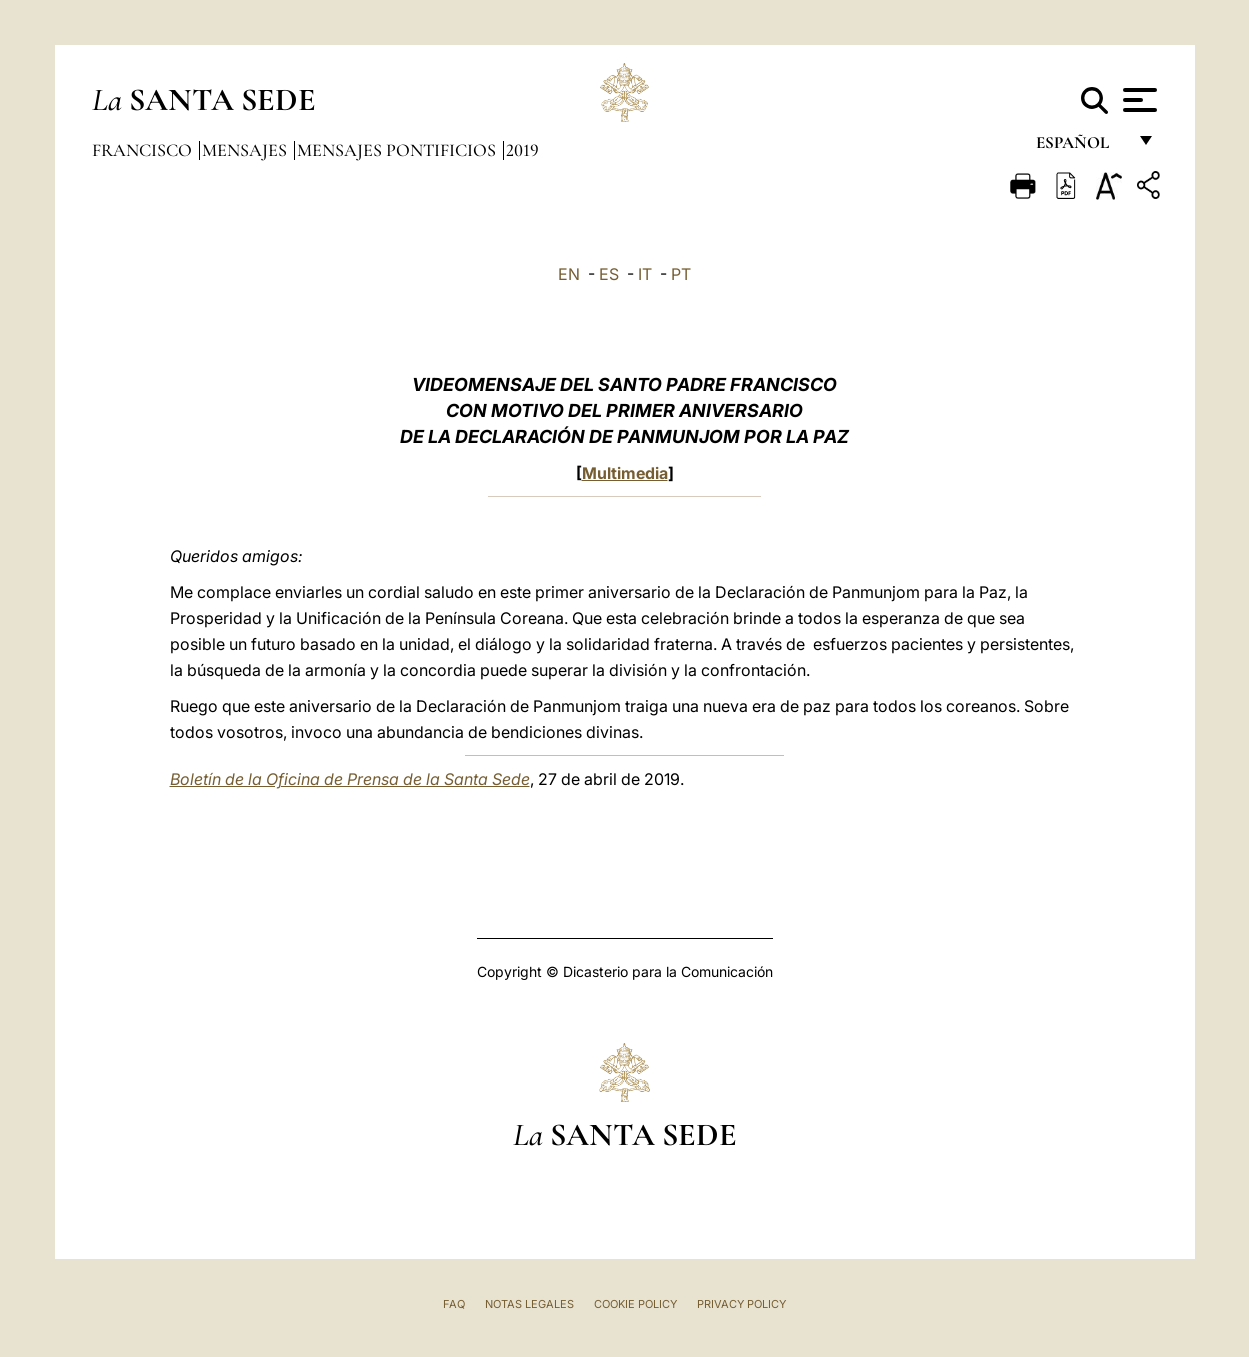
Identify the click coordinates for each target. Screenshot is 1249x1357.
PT (681, 274)
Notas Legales (529, 1304)
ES (609, 274)
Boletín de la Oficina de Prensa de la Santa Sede (350, 779)
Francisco (144, 150)
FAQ (454, 1304)
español (1080, 147)
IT (645, 274)
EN (569, 274)
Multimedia (625, 473)
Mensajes (246, 150)
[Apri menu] (1137, 100)
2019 (522, 150)
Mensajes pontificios (398, 150)
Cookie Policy (635, 1304)
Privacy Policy (741, 1304)
